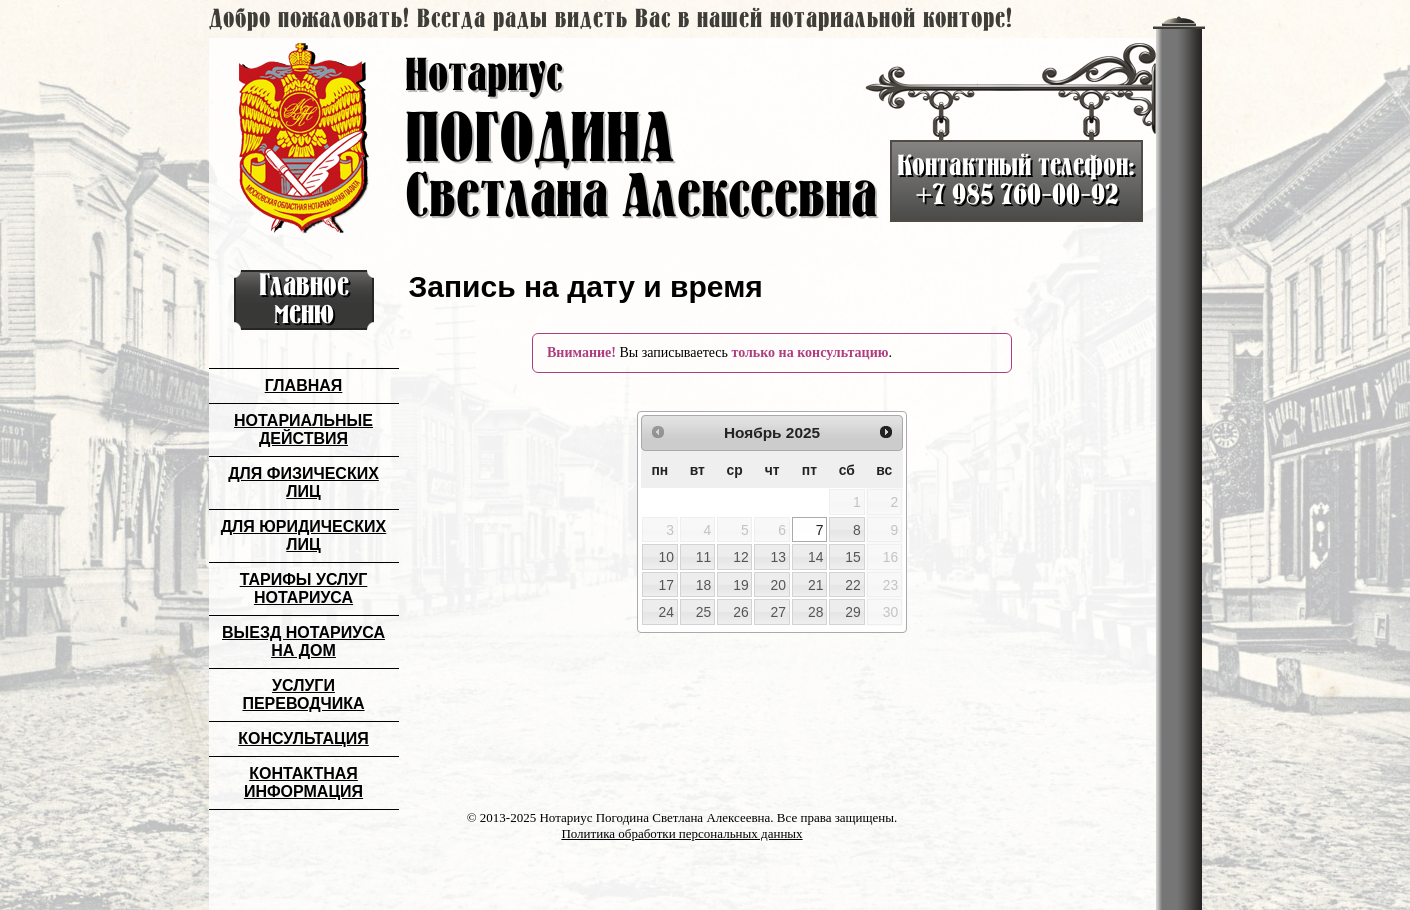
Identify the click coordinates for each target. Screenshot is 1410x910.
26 (740, 612)
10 (665, 557)
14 (815, 557)
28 (815, 612)
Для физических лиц (303, 482)
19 (740, 585)
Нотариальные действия (303, 429)
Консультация (303, 738)
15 (852, 557)
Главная (304, 385)
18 (703, 585)
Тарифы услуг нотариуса (304, 588)
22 (852, 585)
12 (740, 557)
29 (852, 612)
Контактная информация (303, 782)
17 (665, 585)
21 (815, 585)
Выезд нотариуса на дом (303, 641)
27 (778, 612)
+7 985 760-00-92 (1016, 195)
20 (778, 585)
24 (665, 612)
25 (703, 612)
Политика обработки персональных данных (681, 833)
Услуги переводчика (303, 694)
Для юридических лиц (304, 535)
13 (778, 557)
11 (703, 557)
